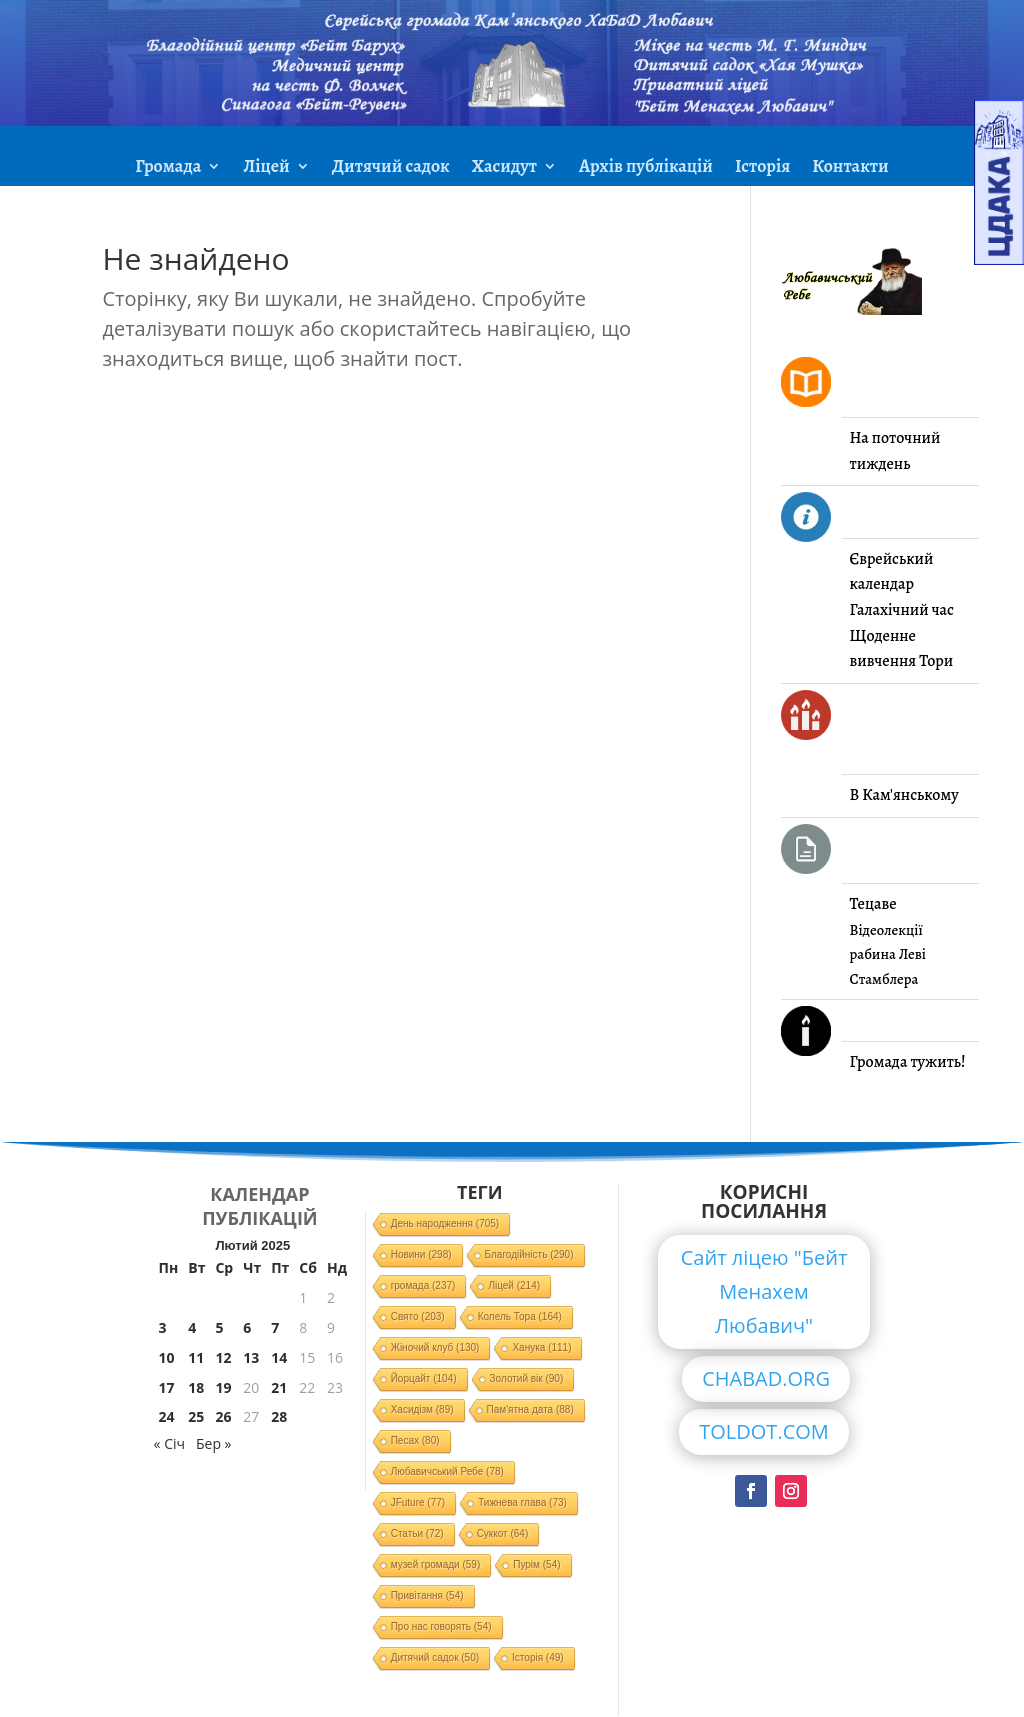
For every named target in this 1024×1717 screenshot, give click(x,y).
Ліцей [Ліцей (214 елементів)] (514, 1285)
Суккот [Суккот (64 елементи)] (503, 1533)
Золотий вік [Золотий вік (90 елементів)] (527, 1378)
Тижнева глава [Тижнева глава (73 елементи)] (522, 1502)
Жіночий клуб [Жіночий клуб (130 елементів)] (435, 1347)
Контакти (850, 168)
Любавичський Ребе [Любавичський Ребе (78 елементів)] (447, 1471)
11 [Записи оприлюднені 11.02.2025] (196, 1357)
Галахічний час (902, 610)
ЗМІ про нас (512, 216)
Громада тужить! (908, 1062)
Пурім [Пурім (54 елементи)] (536, 1564)
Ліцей (266, 168)
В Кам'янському (904, 795)
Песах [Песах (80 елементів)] (415, 1440)
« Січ (169, 1443)
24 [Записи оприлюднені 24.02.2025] (167, 1416)
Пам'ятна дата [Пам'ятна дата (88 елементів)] (530, 1409)
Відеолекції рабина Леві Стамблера (888, 954)
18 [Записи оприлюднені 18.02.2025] (196, 1387)
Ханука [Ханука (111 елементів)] (541, 1347)
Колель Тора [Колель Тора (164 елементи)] (520, 1316)
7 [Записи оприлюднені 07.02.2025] (275, 1327)
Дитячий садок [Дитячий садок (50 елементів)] (435, 1657)
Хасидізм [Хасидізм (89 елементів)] (422, 1409)
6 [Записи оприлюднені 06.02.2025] (247, 1327)
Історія (762, 168)
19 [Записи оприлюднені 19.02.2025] (223, 1387)
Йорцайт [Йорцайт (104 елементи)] (424, 1378)
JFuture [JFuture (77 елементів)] (418, 1502)
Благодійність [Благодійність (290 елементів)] (529, 1254)
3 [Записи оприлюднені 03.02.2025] (163, 1327)
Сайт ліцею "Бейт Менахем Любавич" (764, 1291)
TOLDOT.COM (764, 1431)
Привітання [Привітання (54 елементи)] (427, 1595)
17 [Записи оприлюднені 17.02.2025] (167, 1387)
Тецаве (873, 904)
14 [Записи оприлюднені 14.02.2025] (279, 1357)
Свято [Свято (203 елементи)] (418, 1316)
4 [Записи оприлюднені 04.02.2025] (192, 1327)
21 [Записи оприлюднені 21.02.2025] (279, 1387)
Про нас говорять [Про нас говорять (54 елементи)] (441, 1626)
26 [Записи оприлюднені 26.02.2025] (223, 1416)
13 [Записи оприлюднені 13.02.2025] (251, 1357)
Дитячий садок (391, 168)
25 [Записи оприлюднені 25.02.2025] (196, 1416)
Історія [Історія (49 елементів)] (538, 1657)
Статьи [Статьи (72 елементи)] (417, 1533)
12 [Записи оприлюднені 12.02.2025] (223, 1357)
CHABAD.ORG (766, 1378)
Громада (168, 168)
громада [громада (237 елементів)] (423, 1285)
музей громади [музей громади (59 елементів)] (436, 1564)
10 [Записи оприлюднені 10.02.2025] (167, 1357)
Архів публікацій (646, 168)
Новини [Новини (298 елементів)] (421, 1254)
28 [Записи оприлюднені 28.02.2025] (279, 1416)
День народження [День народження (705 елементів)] (445, 1223)
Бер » (214, 1443)
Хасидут (504, 168)
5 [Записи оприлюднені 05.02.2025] (219, 1327)
